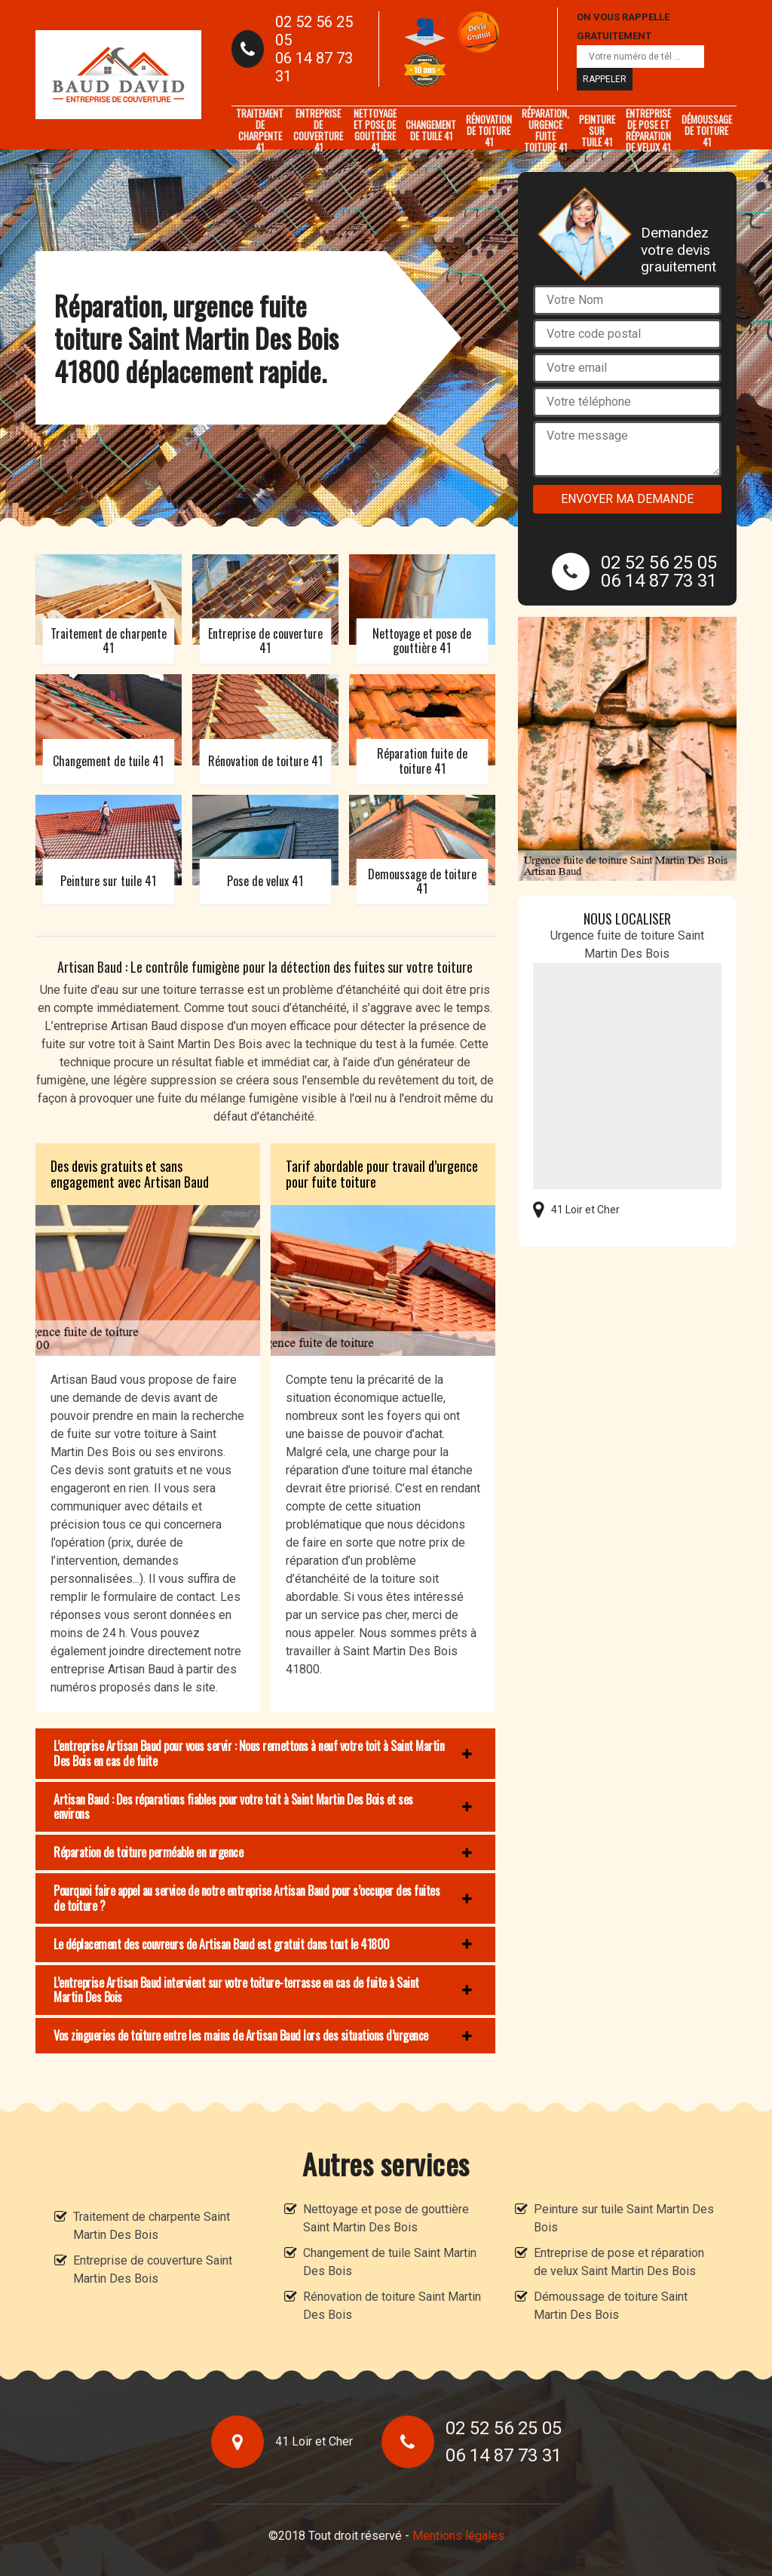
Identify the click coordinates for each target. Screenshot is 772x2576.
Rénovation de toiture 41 (489, 130)
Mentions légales (458, 2535)
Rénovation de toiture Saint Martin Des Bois (392, 2305)
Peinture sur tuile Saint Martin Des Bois (624, 2218)
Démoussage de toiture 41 (707, 130)
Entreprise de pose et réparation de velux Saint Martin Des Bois (619, 2262)
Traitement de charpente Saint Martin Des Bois (151, 2226)
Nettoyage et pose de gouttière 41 (375, 130)
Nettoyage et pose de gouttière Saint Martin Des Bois (386, 2218)
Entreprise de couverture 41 (318, 130)
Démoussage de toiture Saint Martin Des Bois (611, 2305)
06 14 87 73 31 (314, 67)
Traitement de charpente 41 (259, 130)
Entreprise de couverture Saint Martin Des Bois (152, 2269)
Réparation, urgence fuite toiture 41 (545, 130)
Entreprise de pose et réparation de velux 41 (648, 130)
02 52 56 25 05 (314, 31)
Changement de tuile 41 (431, 130)
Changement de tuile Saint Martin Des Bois (389, 2262)
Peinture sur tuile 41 (597, 130)
